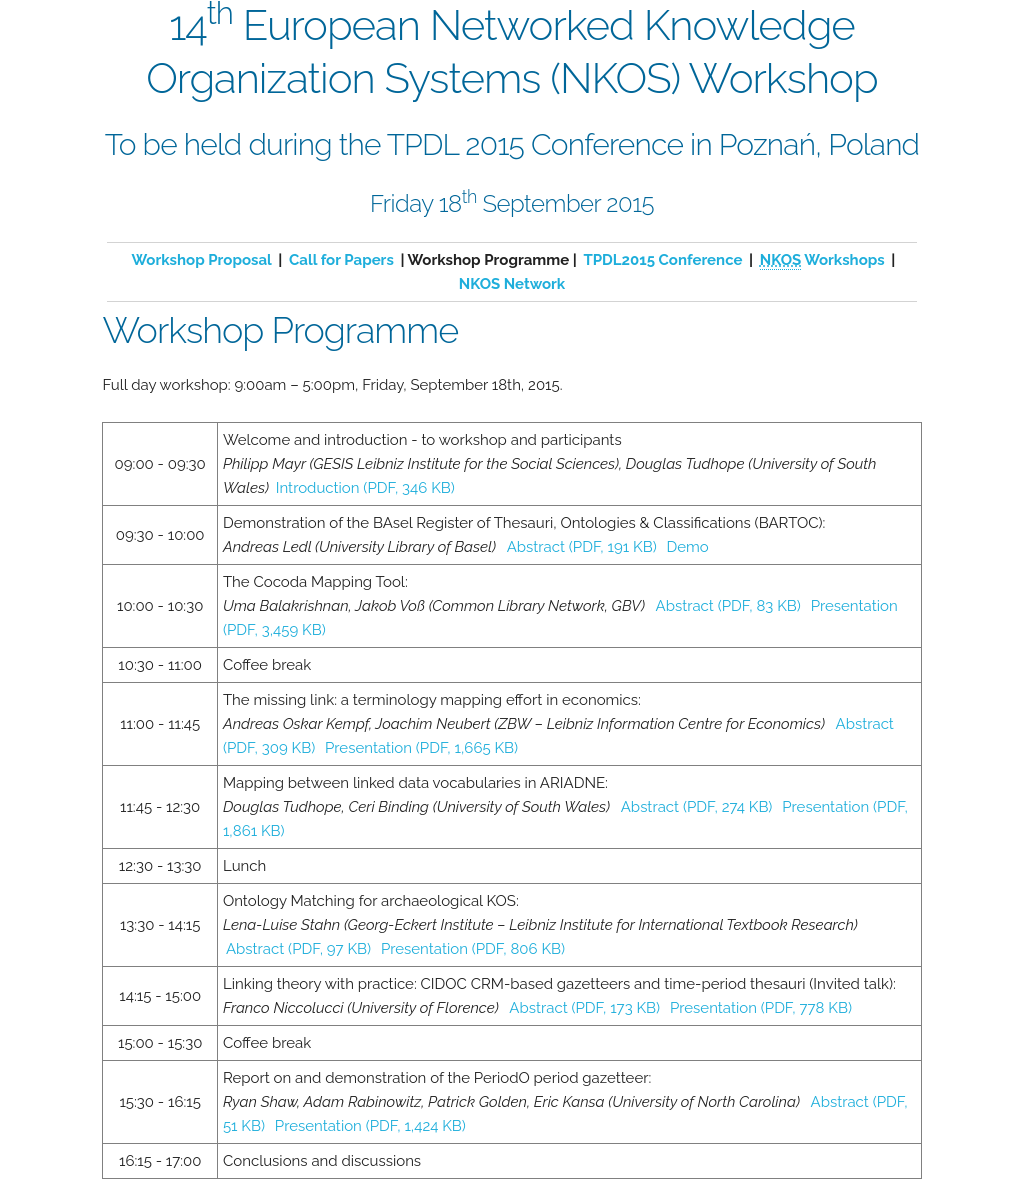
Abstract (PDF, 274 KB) (697, 807)
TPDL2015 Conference (662, 260)
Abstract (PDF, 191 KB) (582, 547)
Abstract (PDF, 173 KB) (584, 1008)
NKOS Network (512, 284)
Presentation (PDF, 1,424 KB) (370, 1126)
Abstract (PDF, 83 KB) (728, 606)
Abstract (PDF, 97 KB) (298, 949)
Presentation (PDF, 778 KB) (761, 1008)
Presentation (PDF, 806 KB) (473, 949)
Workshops (822, 260)
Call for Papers (341, 260)
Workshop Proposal (202, 260)
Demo (688, 547)
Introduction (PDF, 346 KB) (365, 488)
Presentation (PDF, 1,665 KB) (421, 748)
